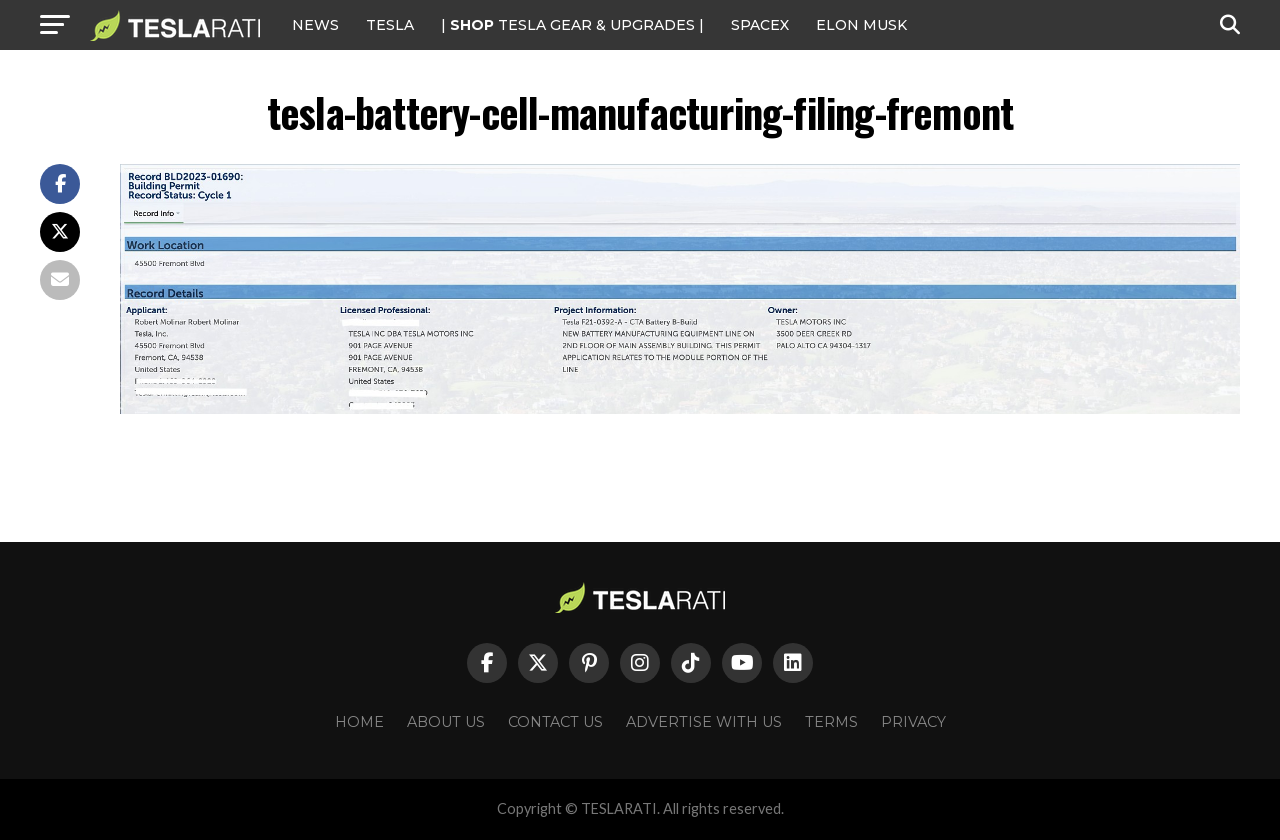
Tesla (390, 25)
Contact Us (555, 722)
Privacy (913, 722)
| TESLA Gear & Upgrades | (572, 25)
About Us (446, 722)
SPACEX (760, 25)
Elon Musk (861, 25)
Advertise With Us (704, 722)
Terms (831, 722)
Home (359, 722)
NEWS (315, 25)
